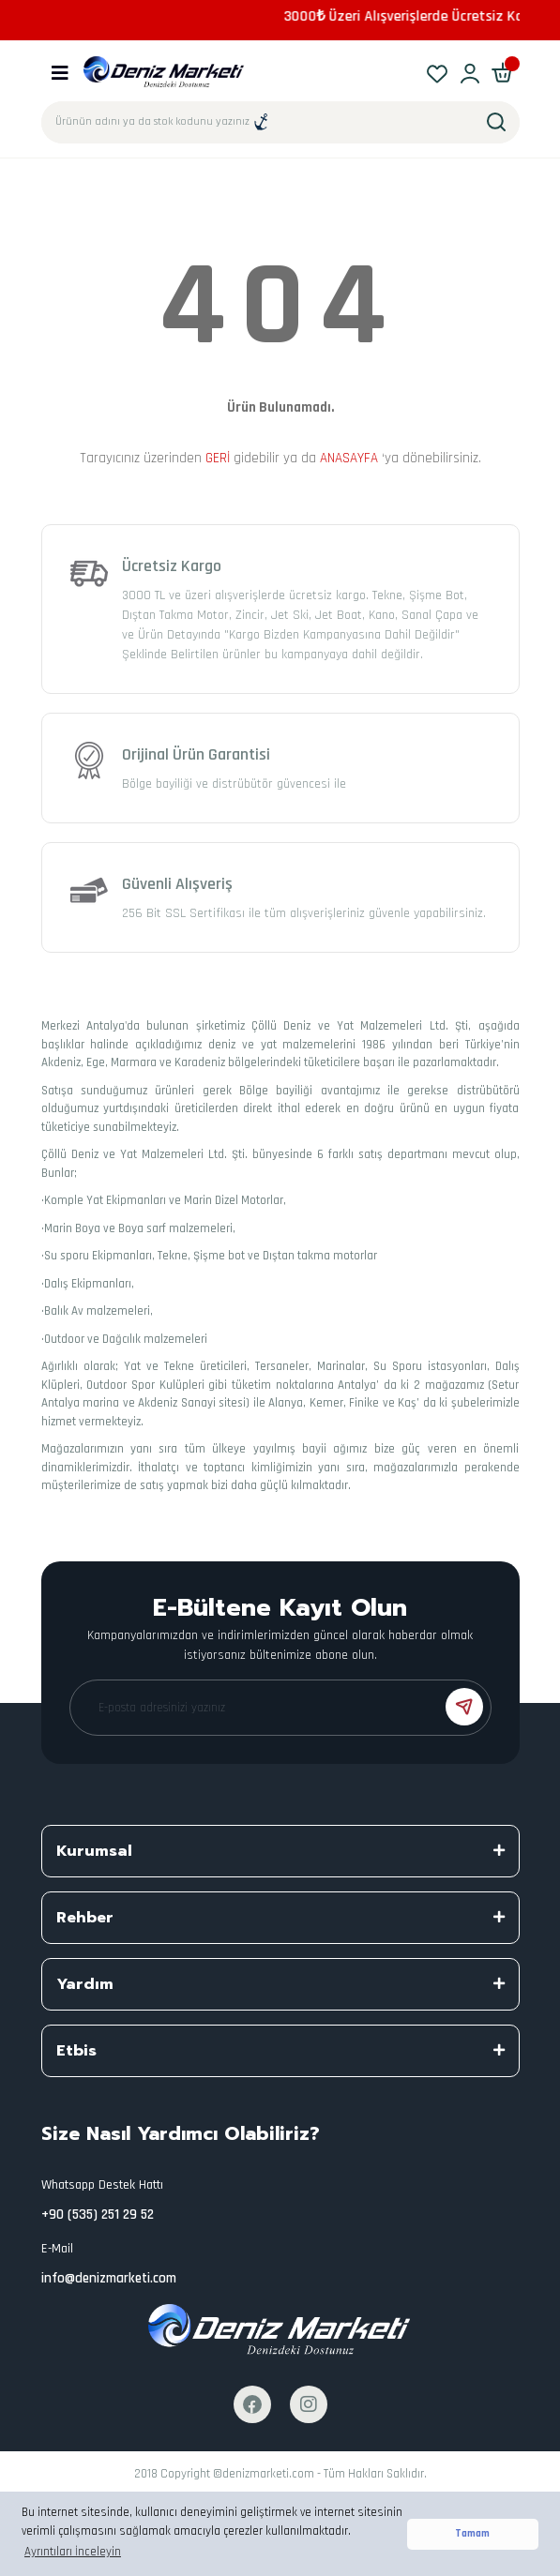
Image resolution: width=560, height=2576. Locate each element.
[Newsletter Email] (280, 1708)
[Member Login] (470, 72)
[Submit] (464, 1706)
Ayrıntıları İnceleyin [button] (72, 2551)
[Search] (280, 122)
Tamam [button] (472, 2533)
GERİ (217, 458)
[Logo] (164, 72)
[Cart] (503, 72)
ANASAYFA (349, 458)
